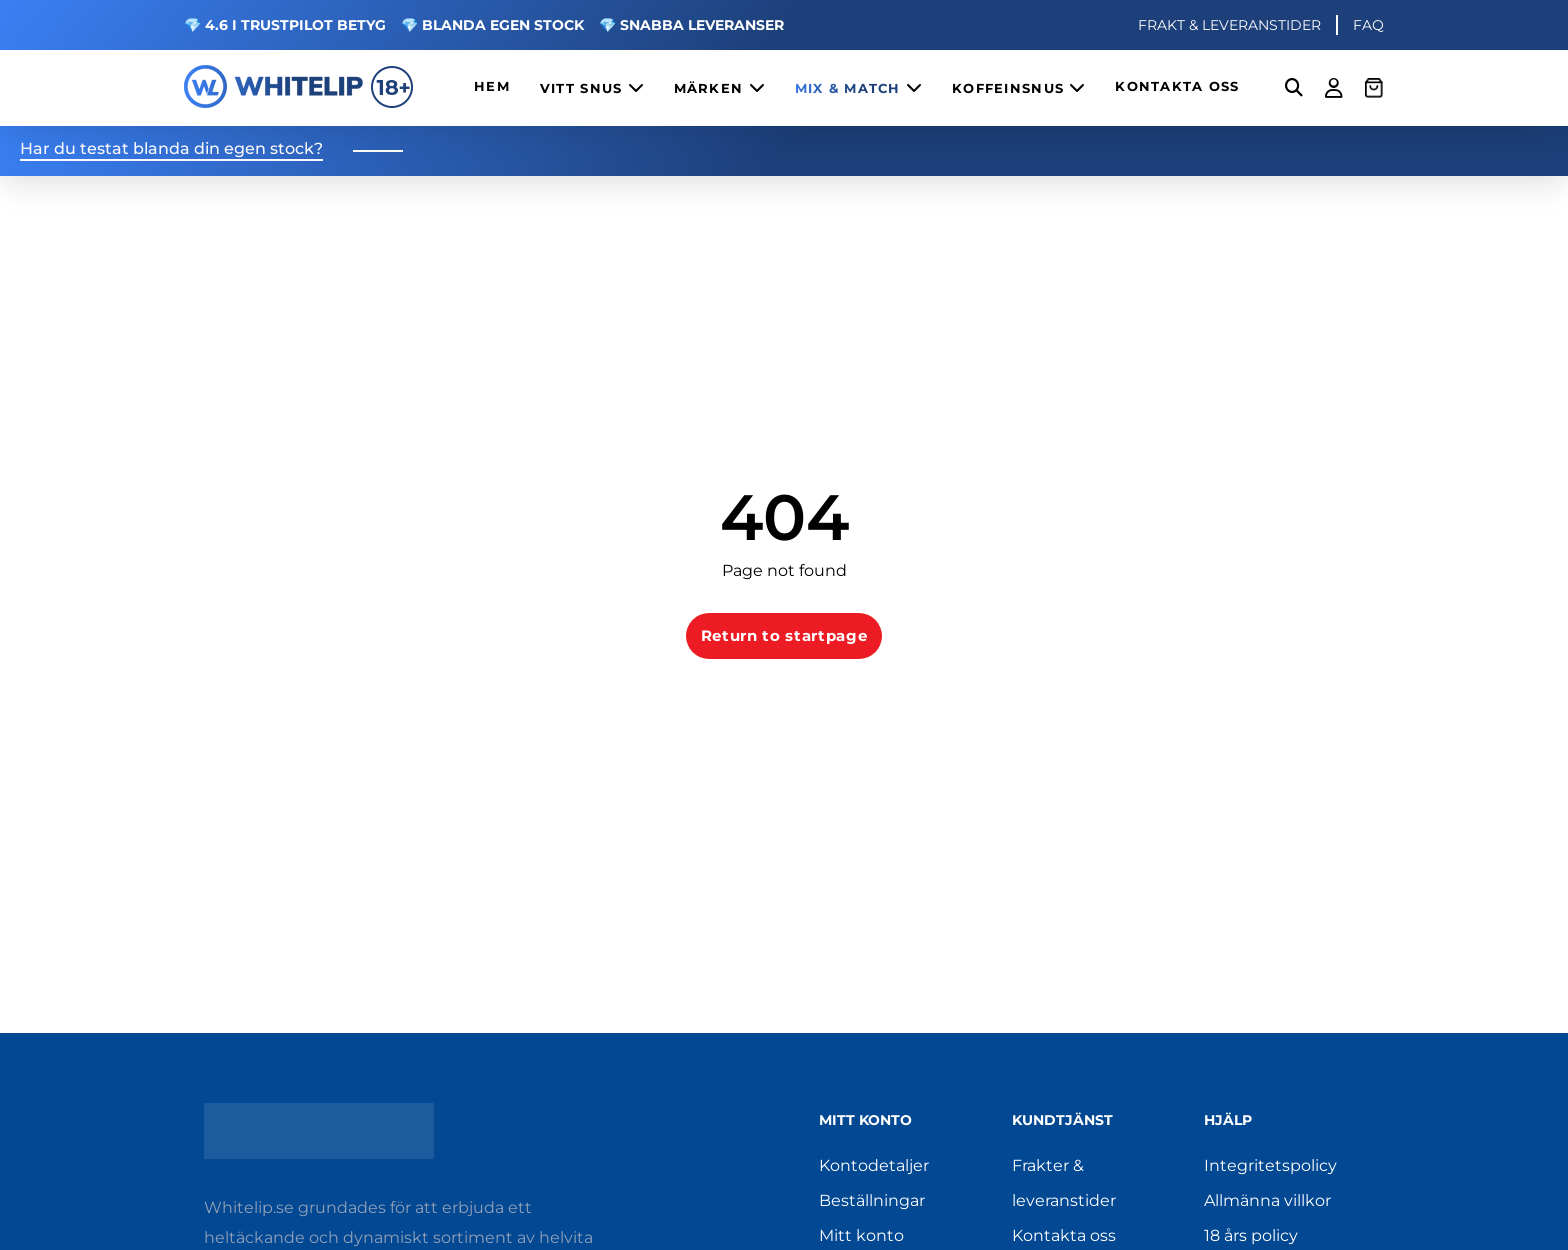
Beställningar (872, 1200)
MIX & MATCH (858, 87)
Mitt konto (861, 1235)
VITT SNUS (592, 87)
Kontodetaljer (874, 1165)
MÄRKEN (719, 87)
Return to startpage (784, 635)
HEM (492, 86)
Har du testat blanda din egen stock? (171, 149)
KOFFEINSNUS (1018, 87)
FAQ (1368, 25)
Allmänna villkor (1267, 1200)
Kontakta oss (1064, 1235)
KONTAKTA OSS (1177, 86)
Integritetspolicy (1270, 1165)
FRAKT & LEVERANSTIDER (1229, 25)
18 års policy (1251, 1235)
